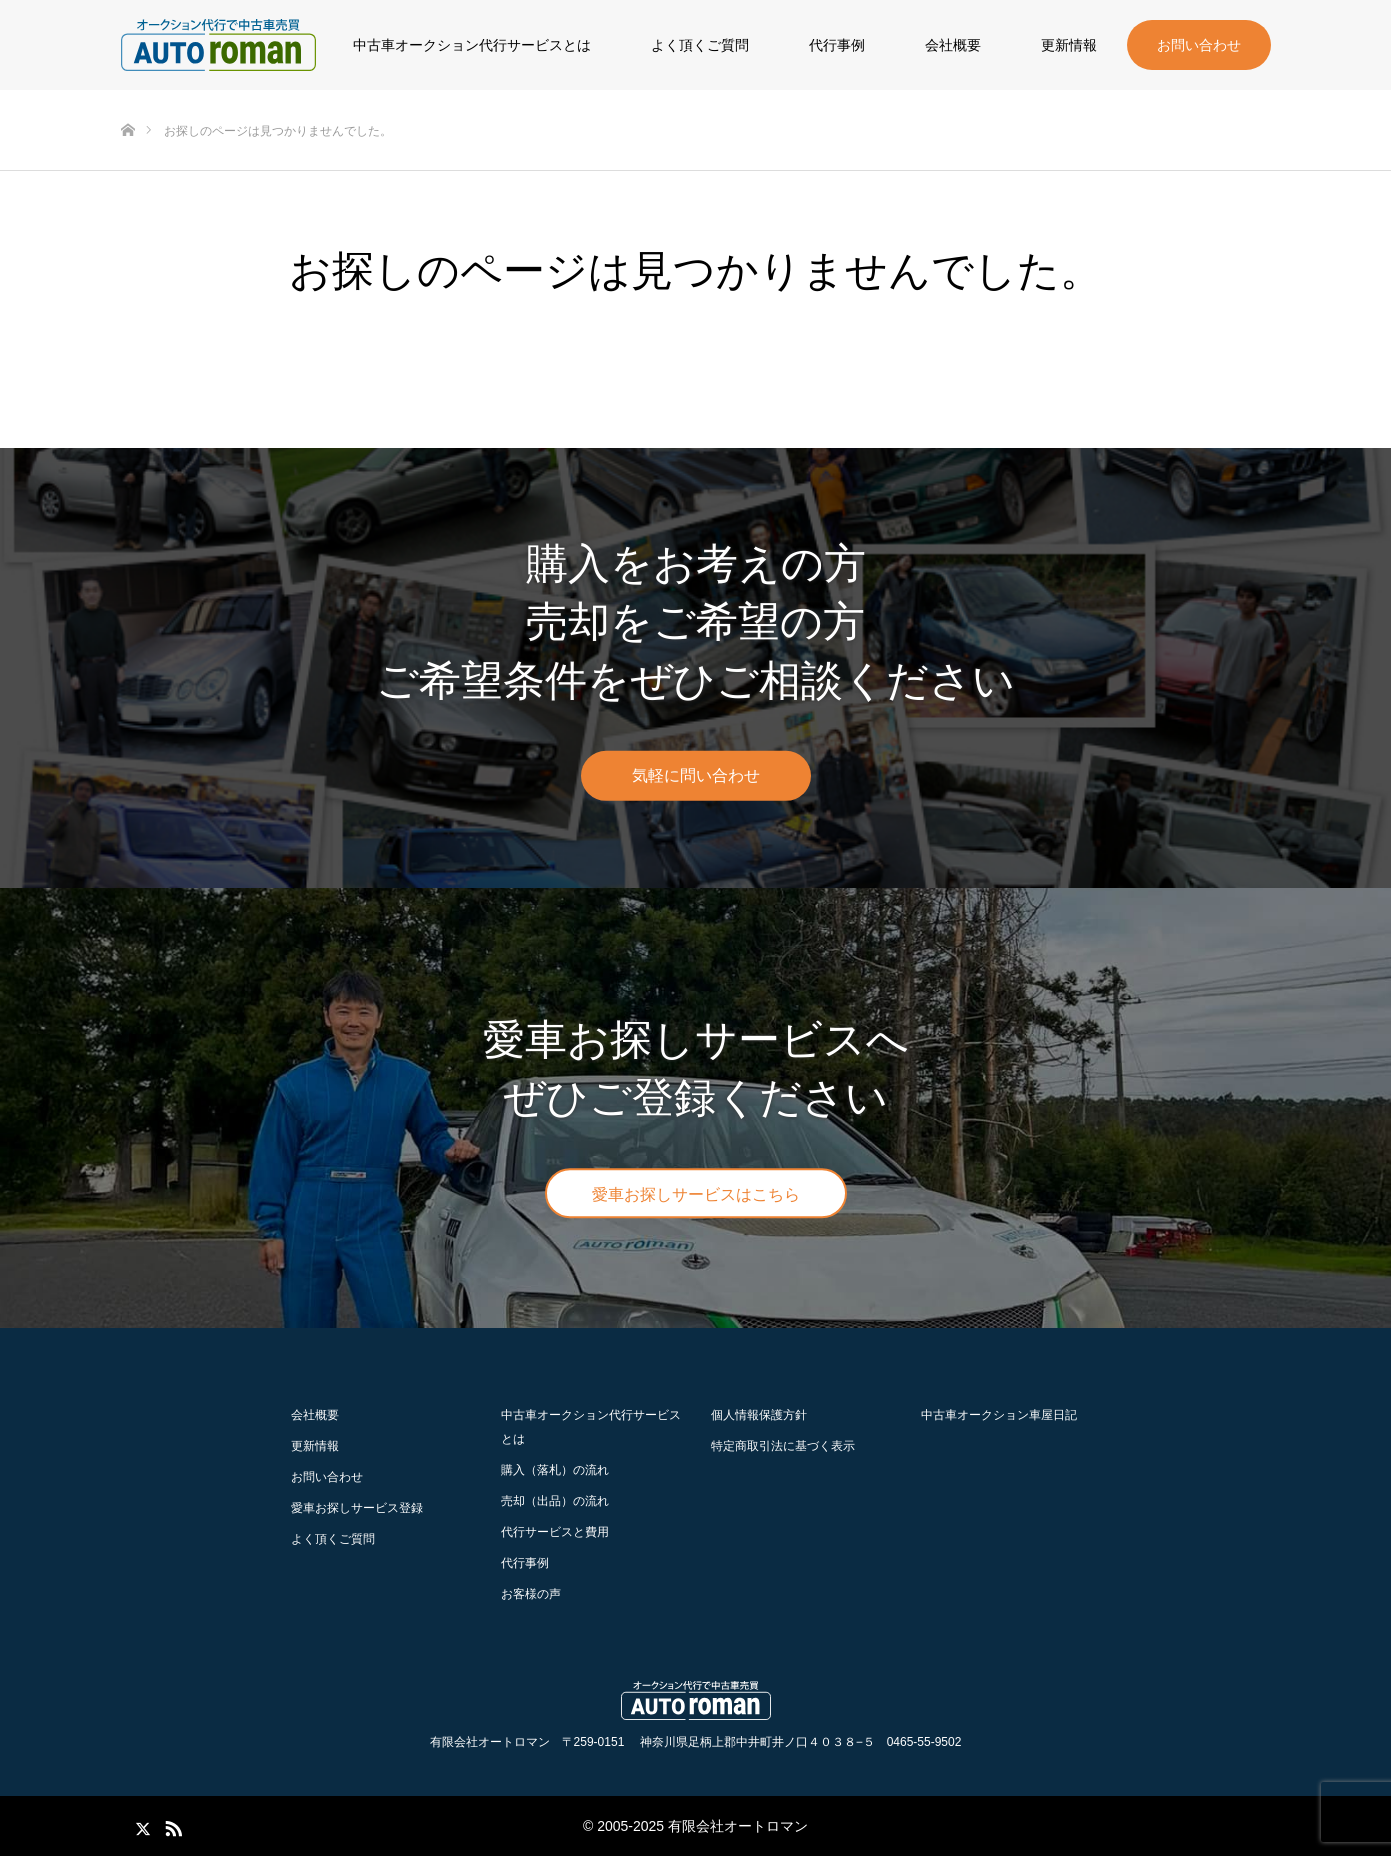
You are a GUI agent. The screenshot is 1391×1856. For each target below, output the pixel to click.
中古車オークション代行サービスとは (472, 45)
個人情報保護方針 (759, 1415)
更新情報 (1069, 45)
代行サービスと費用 (555, 1532)
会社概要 (953, 45)
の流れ (555, 1470)
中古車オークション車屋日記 (999, 1415)
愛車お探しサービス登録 (357, 1508)
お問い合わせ (1199, 45)
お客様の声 (531, 1594)
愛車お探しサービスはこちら (696, 1194)
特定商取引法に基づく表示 (783, 1446)
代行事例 (837, 45)
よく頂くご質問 (700, 45)
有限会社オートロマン (738, 1826)
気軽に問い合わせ (696, 775)
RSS (171, 1825)
